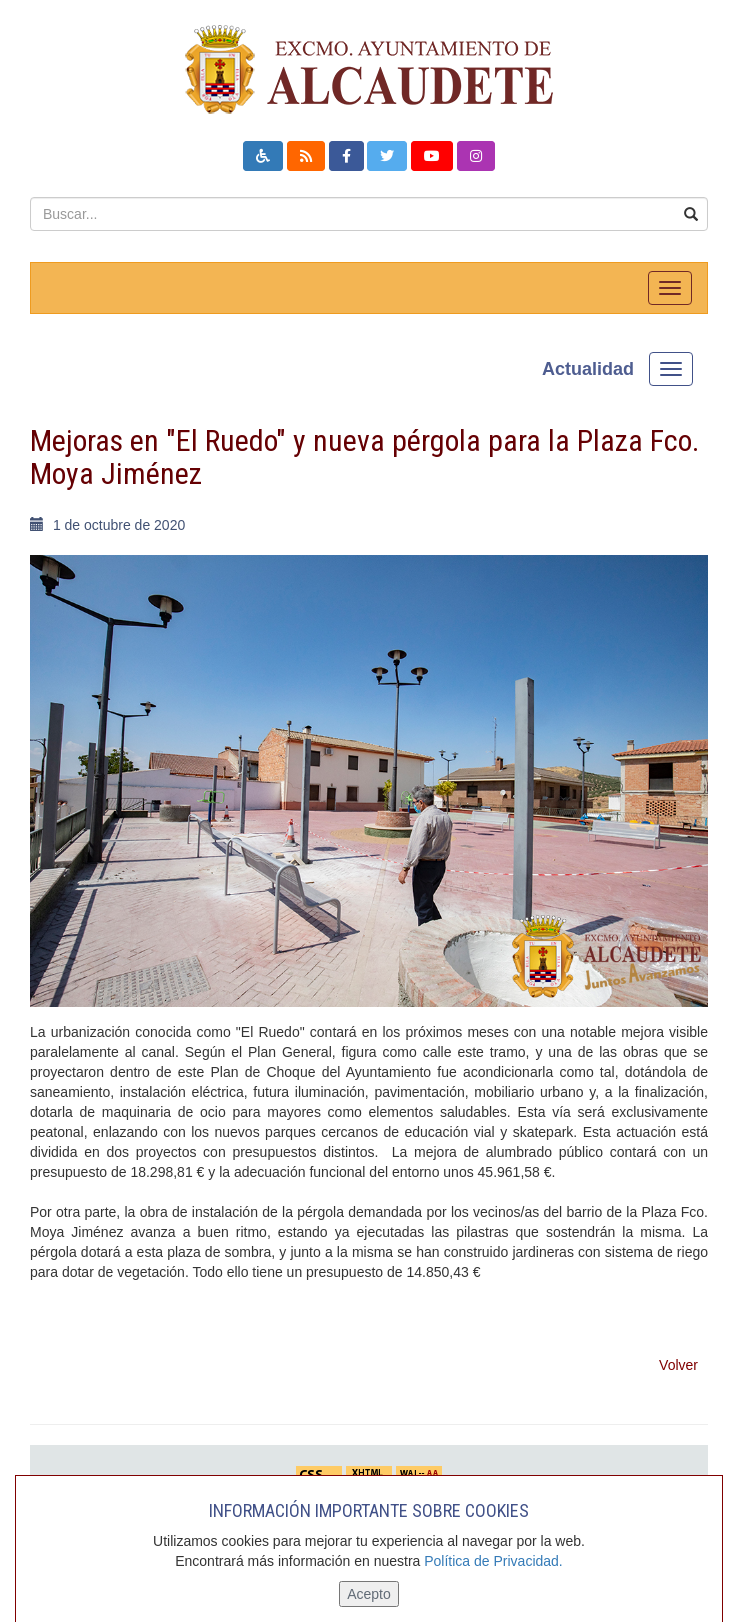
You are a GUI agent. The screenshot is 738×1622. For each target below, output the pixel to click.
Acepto (369, 1594)
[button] (263, 156)
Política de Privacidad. (493, 1561)
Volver (678, 1365)
